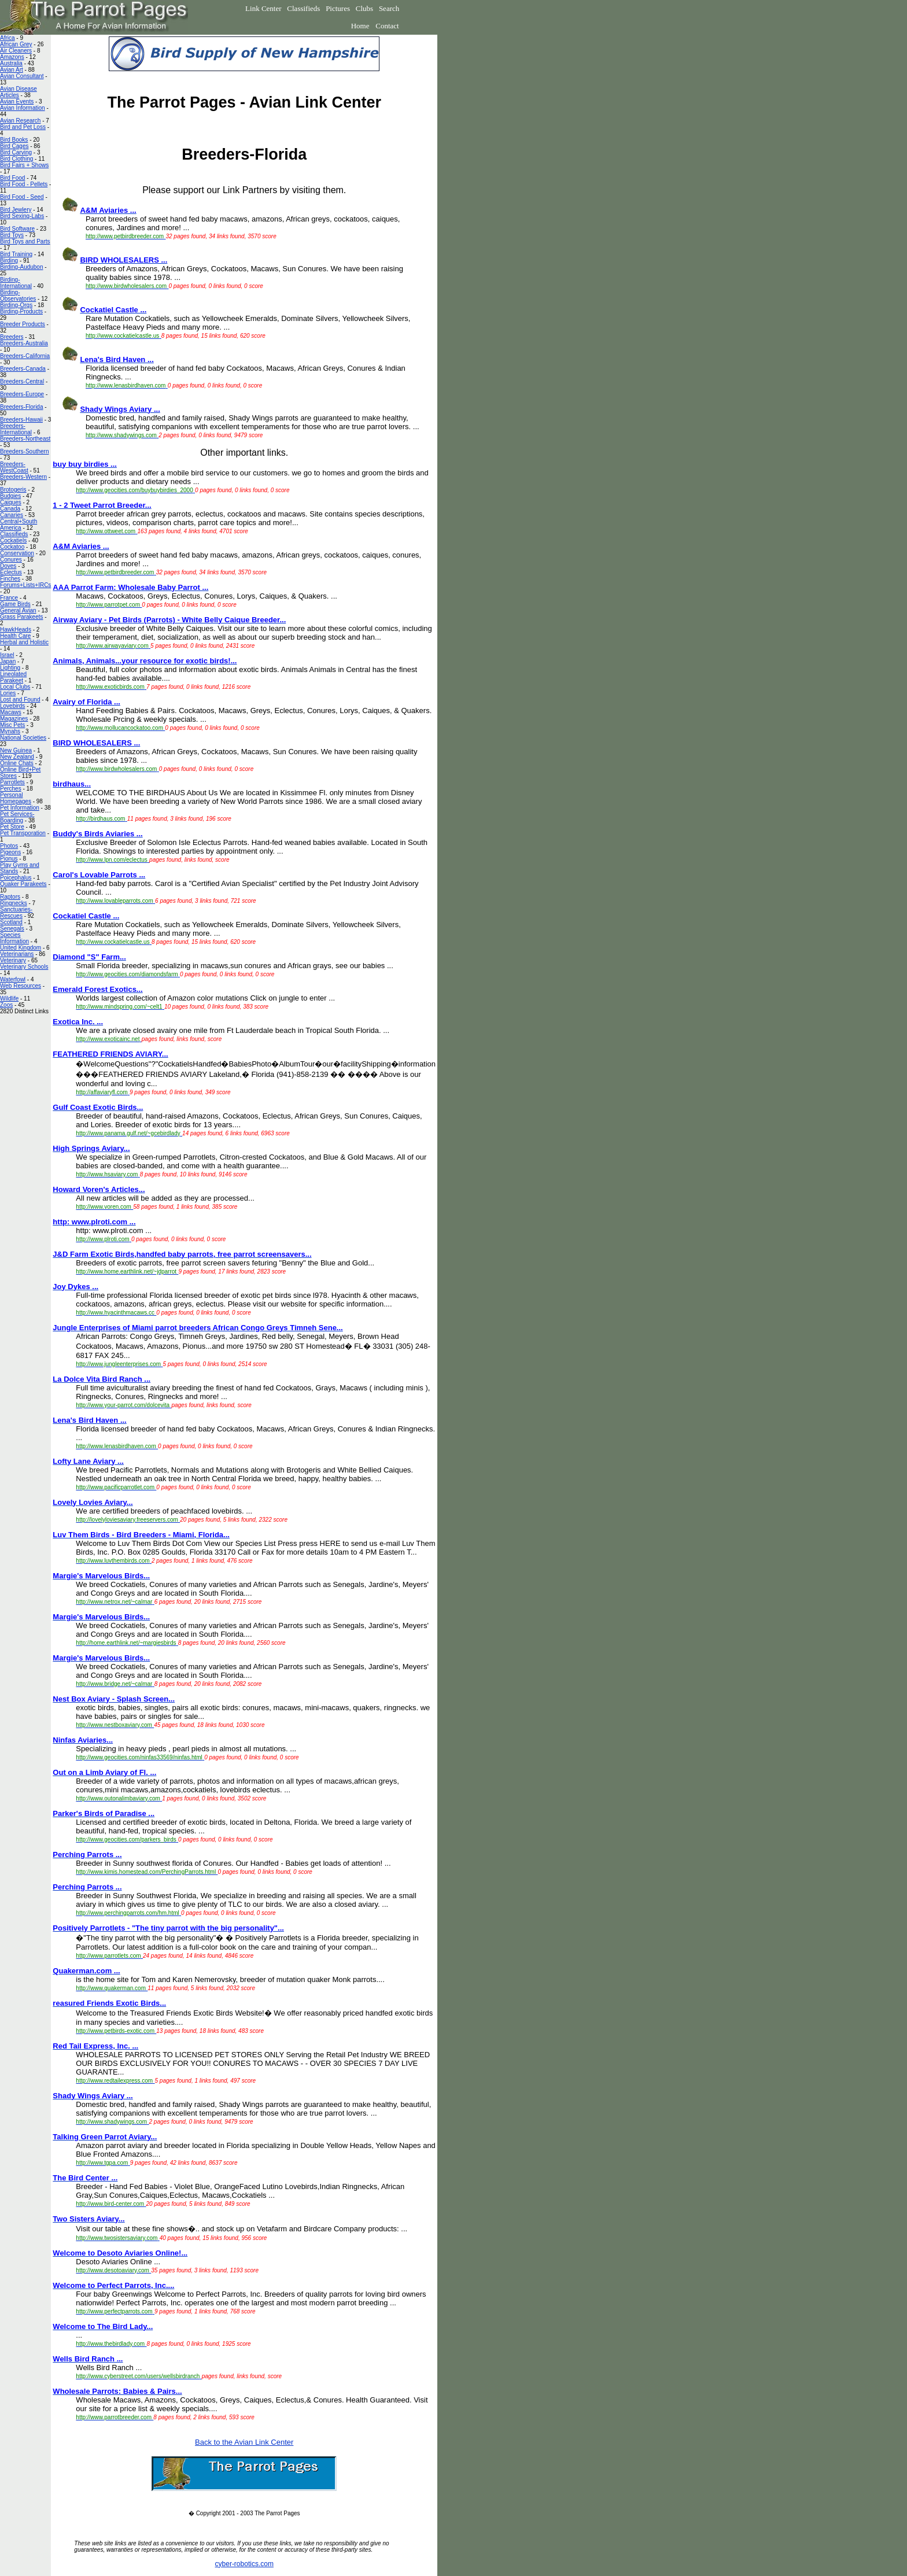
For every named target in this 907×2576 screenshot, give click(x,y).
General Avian (18, 610)
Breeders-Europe (22, 394)
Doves (8, 566)
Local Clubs (15, 687)
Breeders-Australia (24, 343)
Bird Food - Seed (22, 197)
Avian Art (11, 70)
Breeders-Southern (24, 451)
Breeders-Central (22, 381)
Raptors (10, 897)
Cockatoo (12, 547)
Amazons (12, 57)
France (9, 598)
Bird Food (12, 178)
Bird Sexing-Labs (22, 216)
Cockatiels (13, 540)
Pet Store (12, 827)
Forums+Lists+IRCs (25, 585)
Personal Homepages (15, 798)
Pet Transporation (23, 833)
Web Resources (20, 986)
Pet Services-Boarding (17, 817)
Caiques (10, 502)
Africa (7, 38)
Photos (9, 846)
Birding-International (16, 282)
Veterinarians (17, 954)
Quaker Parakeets (23, 884)
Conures (11, 559)
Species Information (14, 938)
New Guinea (16, 750)
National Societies (23, 738)
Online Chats (17, 763)
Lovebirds (12, 706)
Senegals (12, 928)
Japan (8, 661)
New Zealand (17, 757)
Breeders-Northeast (25, 439)
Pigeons (10, 852)
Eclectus (11, 572)
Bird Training (16, 254)
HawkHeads (15, 629)
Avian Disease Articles (18, 92)
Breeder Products (22, 324)
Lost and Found (20, 699)
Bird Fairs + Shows (24, 165)
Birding (9, 260)
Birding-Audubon (21, 267)
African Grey (16, 44)
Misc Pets (12, 725)
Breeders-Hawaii (21, 419)
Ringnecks (13, 903)
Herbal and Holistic (24, 642)
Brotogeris (13, 489)
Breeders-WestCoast (14, 467)
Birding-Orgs (16, 305)
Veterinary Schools (24, 967)
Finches (10, 578)
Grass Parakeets (21, 617)
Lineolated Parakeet (13, 677)
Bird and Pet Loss (23, 127)
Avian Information (22, 108)
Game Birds (15, 604)
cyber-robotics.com (244, 2564)
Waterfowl (12, 979)
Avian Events (17, 101)
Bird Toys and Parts (25, 241)
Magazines (14, 718)
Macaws (10, 712)
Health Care (15, 636)
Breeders (12, 337)
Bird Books (14, 139)
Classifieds (303, 8)
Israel (7, 655)
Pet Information (19, 807)
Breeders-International (16, 429)
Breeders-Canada (23, 369)
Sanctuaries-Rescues (16, 912)
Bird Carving (16, 152)
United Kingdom (20, 947)
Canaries (11, 515)
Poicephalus (15, 877)
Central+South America (18, 524)
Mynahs (10, 731)
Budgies (10, 496)
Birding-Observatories (18, 295)
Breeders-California (25, 356)
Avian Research (20, 120)
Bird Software (17, 229)
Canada (10, 508)
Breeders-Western (23, 477)
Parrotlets (12, 782)
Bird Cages (14, 146)
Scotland (11, 922)
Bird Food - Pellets (23, 184)
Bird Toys (12, 235)
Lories (8, 693)
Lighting (10, 668)
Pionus (9, 858)
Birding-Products (21, 311)
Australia (11, 63)
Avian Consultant (21, 76)
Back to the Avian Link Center (244, 2442)
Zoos (6, 1005)
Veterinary (13, 960)
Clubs (364, 8)
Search (389, 8)
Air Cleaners (16, 50)
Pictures (338, 8)
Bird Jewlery (15, 209)
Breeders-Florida (21, 407)
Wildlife (9, 998)
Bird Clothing (16, 159)
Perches (10, 788)
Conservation (17, 553)
